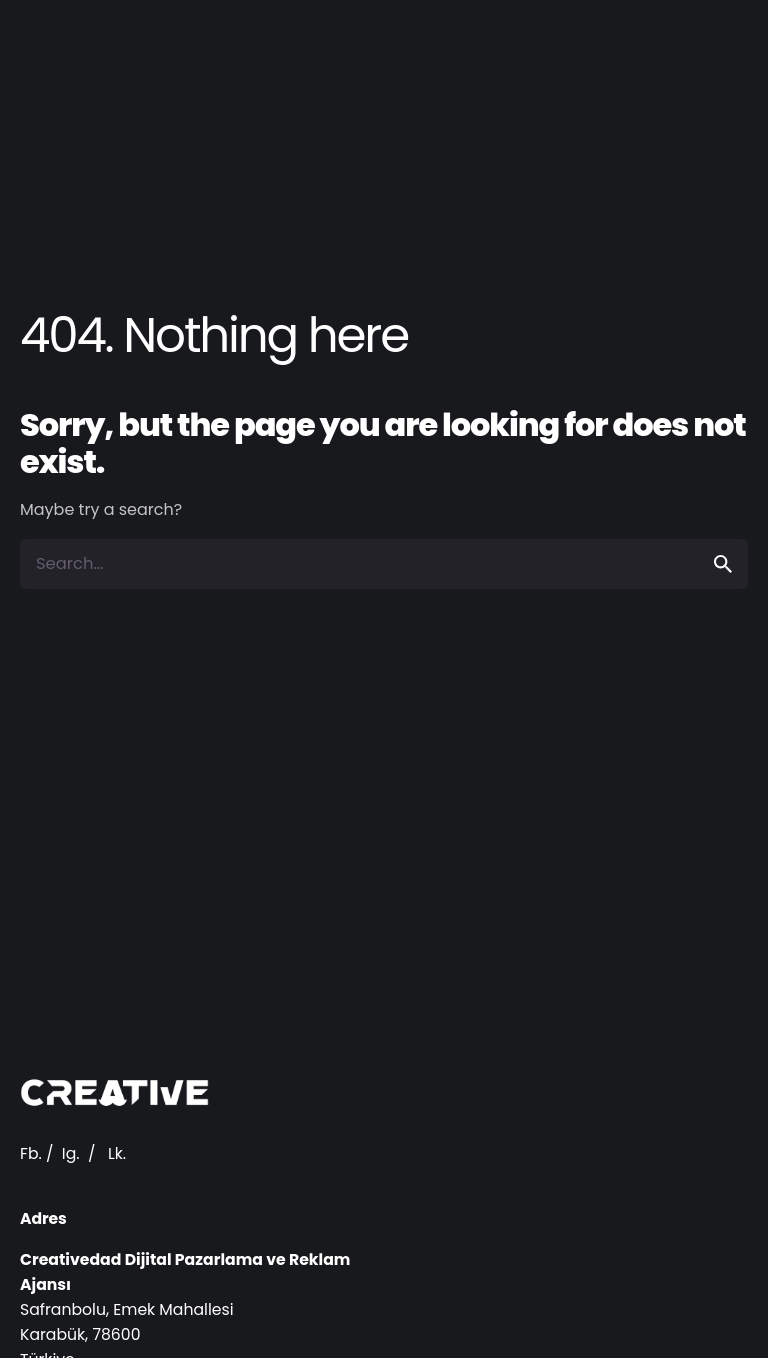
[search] (723, 564)
